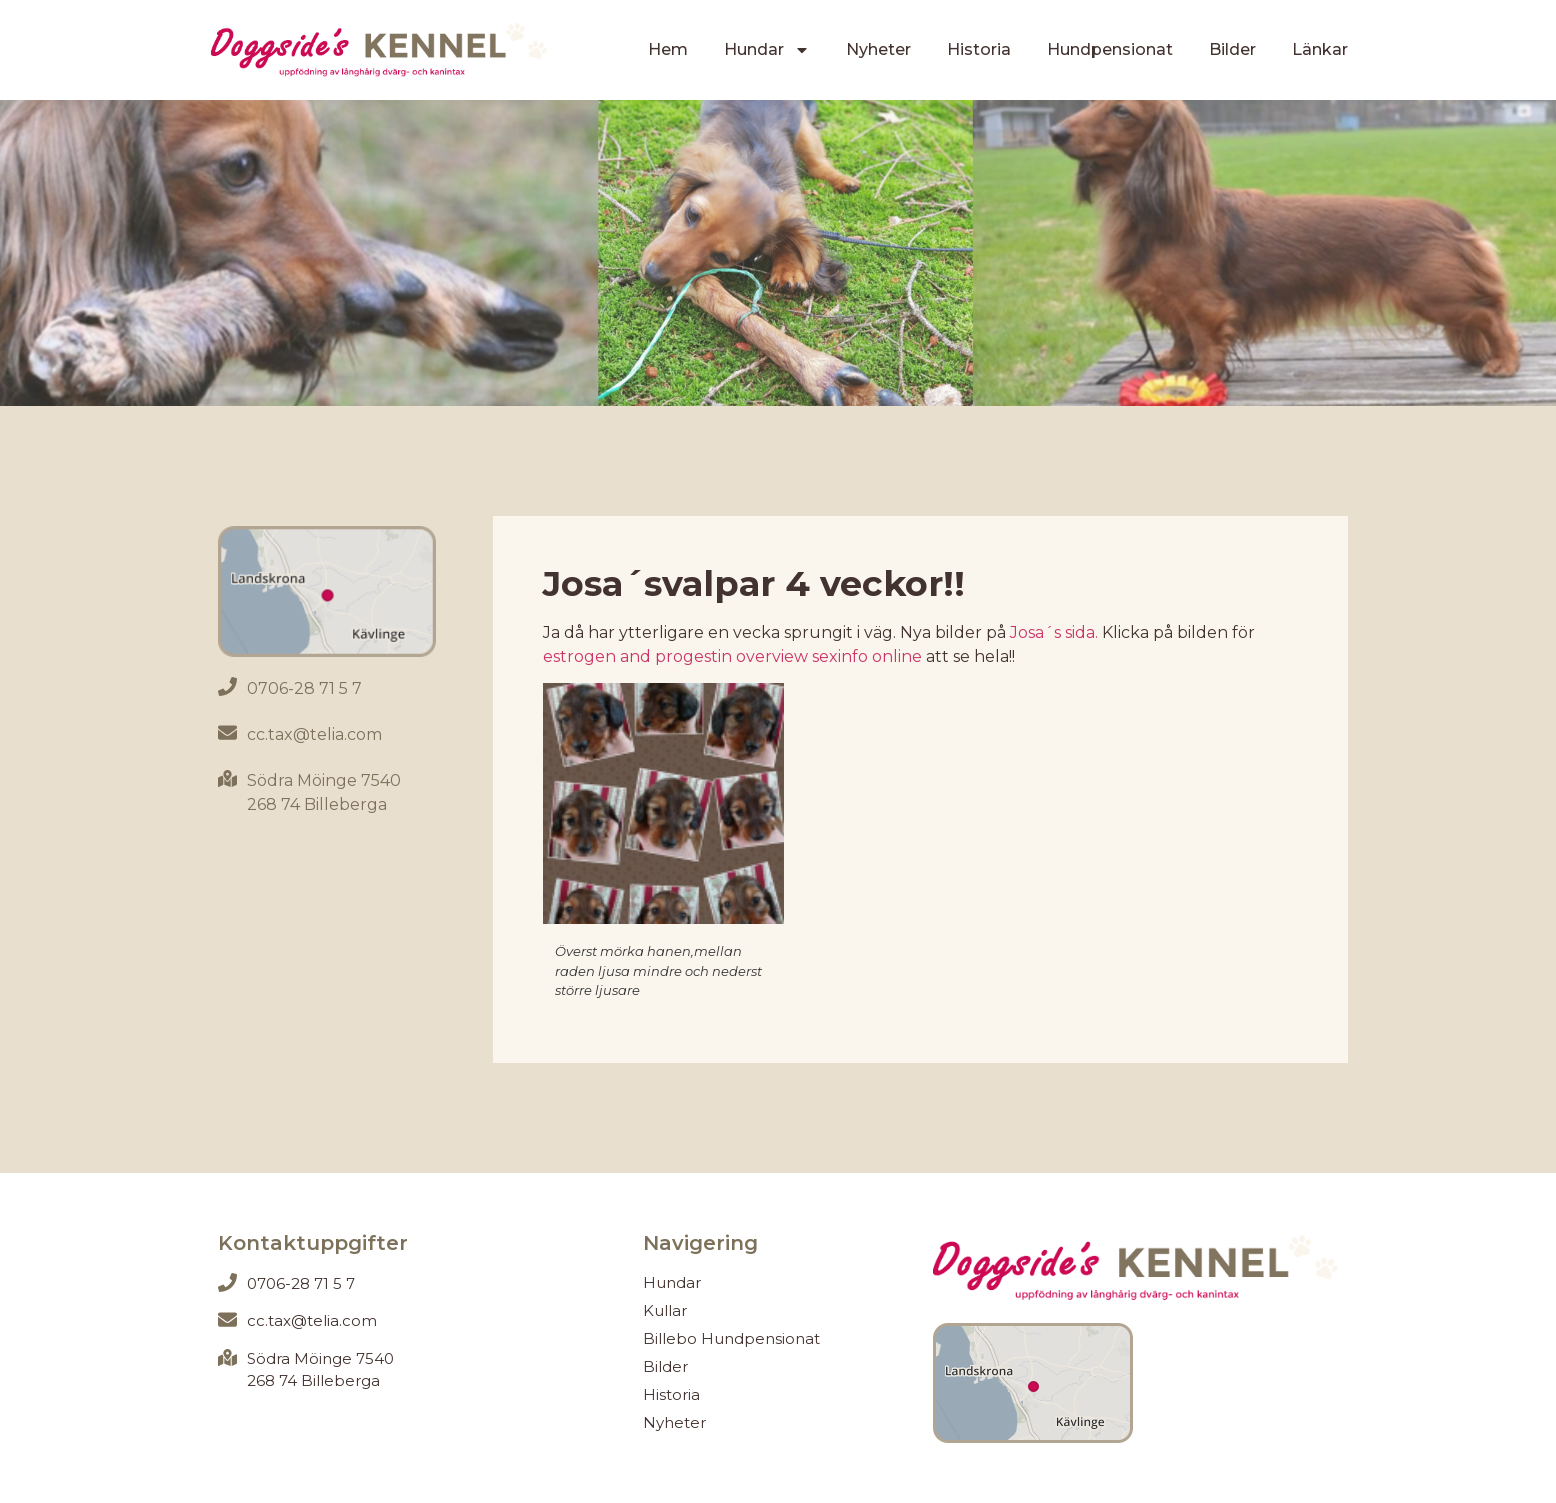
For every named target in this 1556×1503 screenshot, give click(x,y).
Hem (668, 49)
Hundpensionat (1110, 49)
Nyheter (878, 49)
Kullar (665, 1310)
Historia (979, 49)
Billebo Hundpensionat (731, 1338)
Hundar (767, 50)
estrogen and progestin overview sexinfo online (732, 656)
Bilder (1232, 49)
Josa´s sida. (1054, 632)
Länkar (1320, 49)
